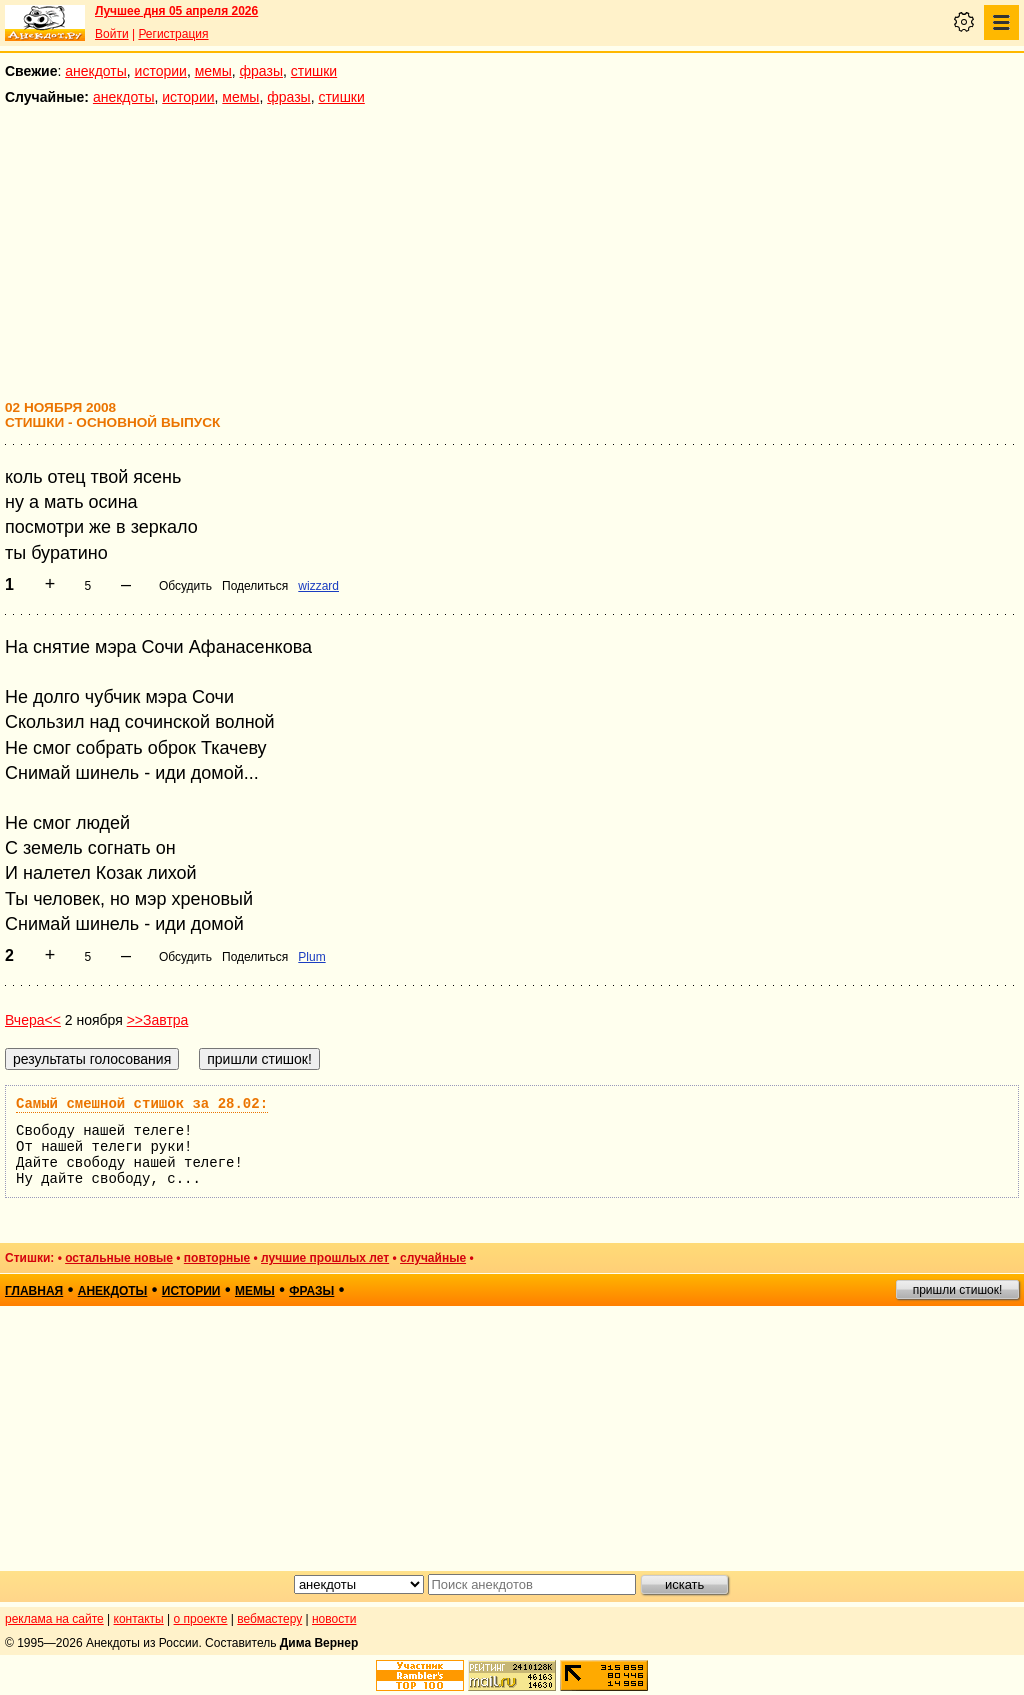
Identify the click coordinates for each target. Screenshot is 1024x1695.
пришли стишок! (958, 1290)
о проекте (201, 1619)
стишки (314, 71)
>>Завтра (158, 1020)
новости (334, 1619)
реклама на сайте (54, 1619)
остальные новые (119, 1258)
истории (161, 71)
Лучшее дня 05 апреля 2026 (176, 11)
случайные (433, 1258)
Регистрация (173, 34)
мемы (213, 71)
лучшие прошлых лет (325, 1258)
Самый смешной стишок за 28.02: (142, 1104)
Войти (112, 34)
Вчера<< (33, 1020)
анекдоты (96, 71)
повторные (217, 1258)
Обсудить (185, 586)
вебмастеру (269, 1619)
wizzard (318, 586)
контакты (139, 1619)
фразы (261, 71)
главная (34, 1291)
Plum (311, 957)
